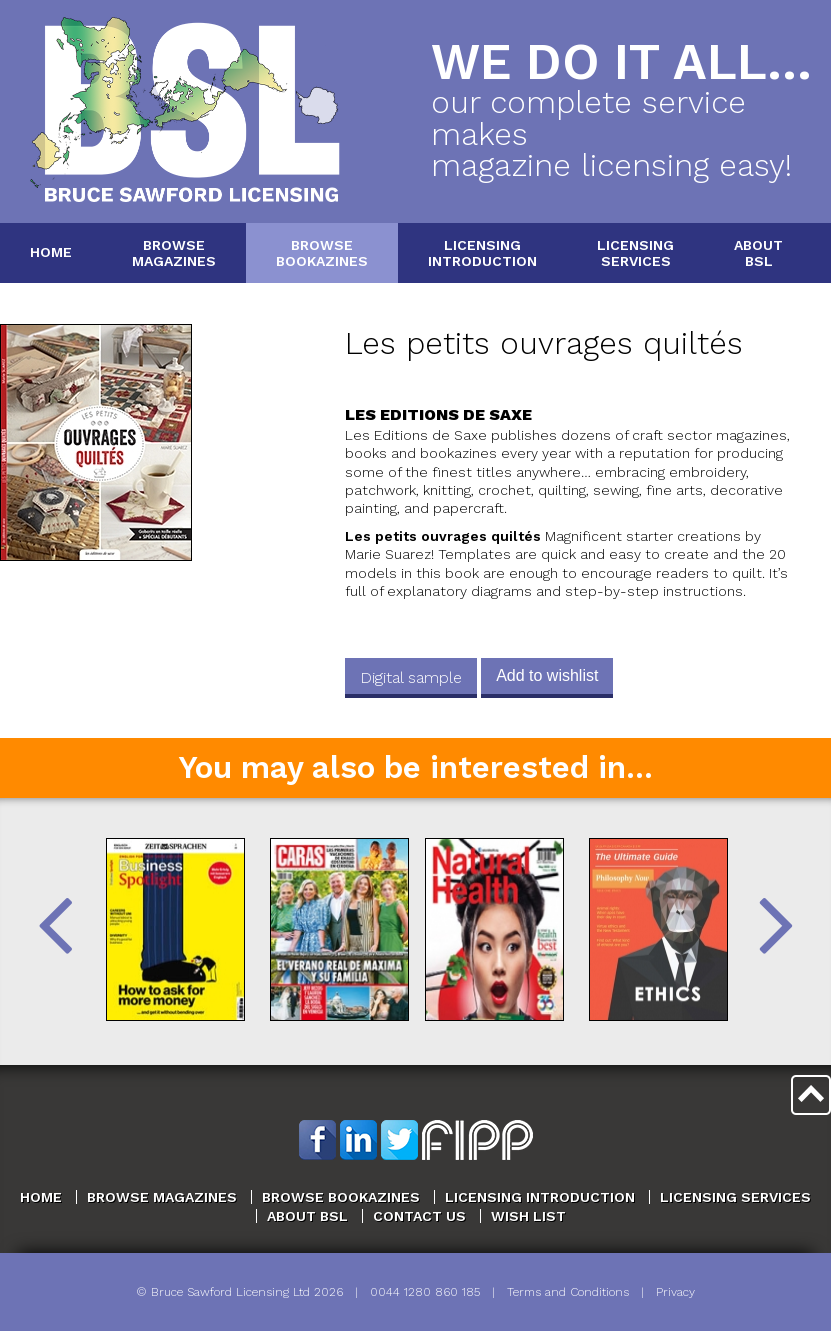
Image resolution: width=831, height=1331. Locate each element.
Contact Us (419, 1216)
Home (51, 252)
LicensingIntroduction (482, 252)
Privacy (675, 1292)
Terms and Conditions (568, 1292)
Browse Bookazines (341, 1197)
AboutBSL (758, 252)
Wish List (528, 1216)
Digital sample (411, 677)
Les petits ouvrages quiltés (544, 343)
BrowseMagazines (174, 252)
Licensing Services (735, 1197)
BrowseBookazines (322, 252)
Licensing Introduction (540, 1197)
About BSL (307, 1216)
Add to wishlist (547, 675)
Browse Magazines (162, 1197)
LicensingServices (635, 252)
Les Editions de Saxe (438, 414)
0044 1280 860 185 (425, 1292)
